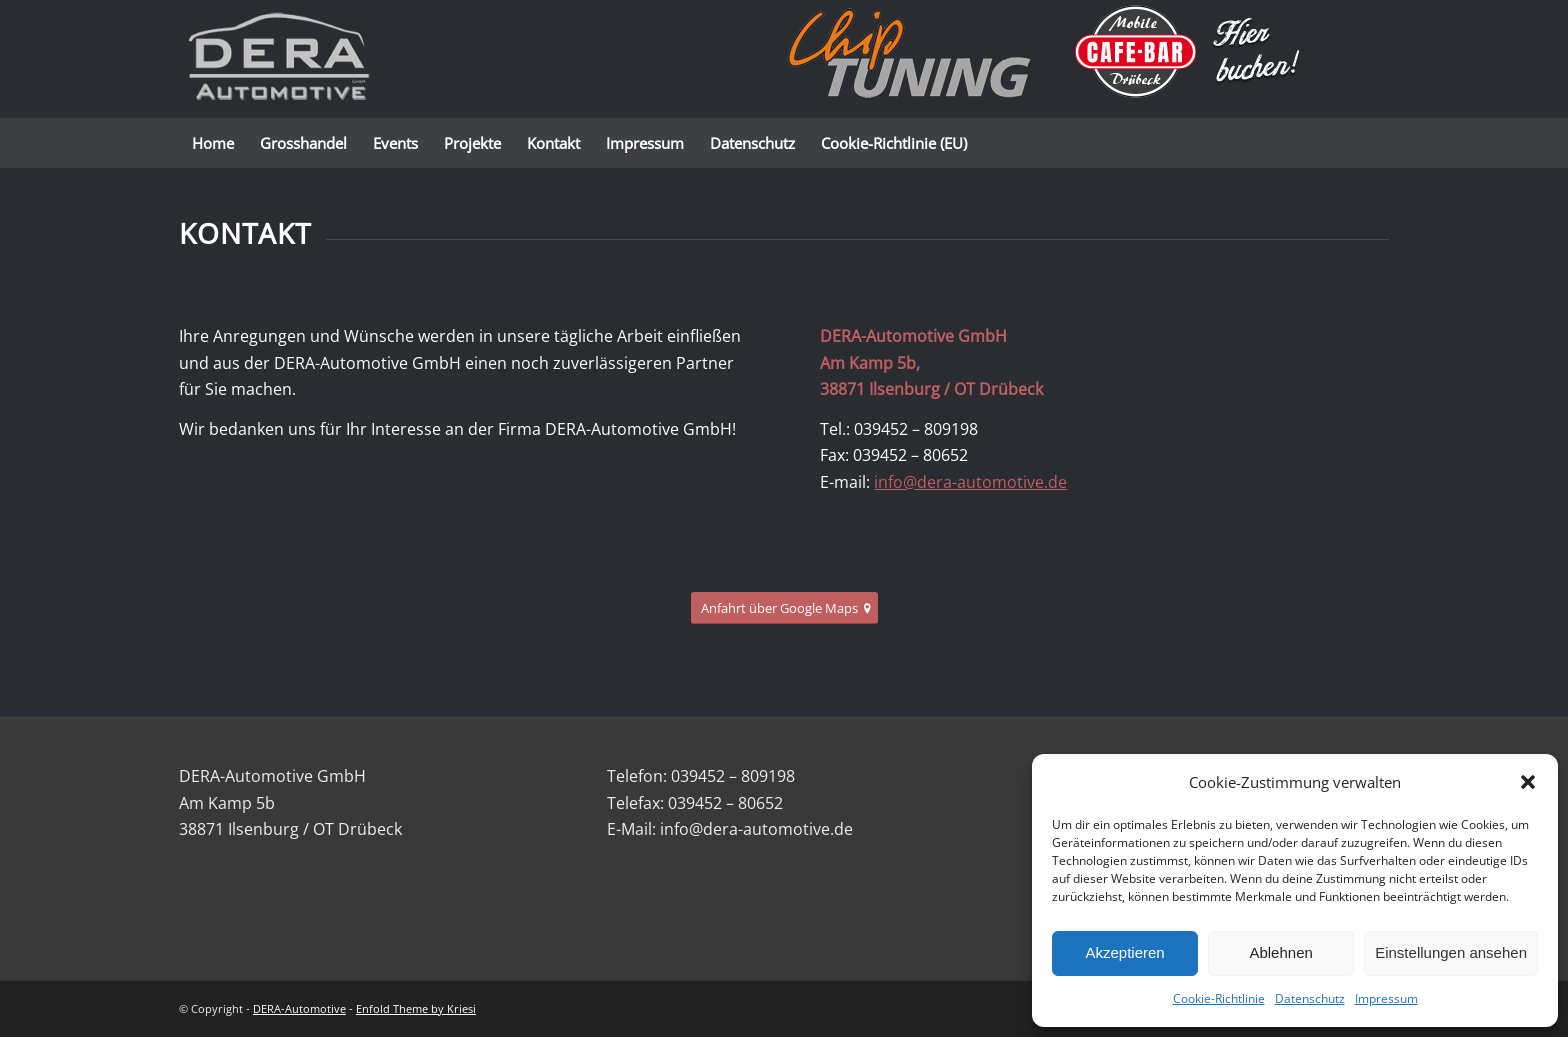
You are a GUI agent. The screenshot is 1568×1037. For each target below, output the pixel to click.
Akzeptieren (1124, 952)
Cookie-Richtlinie (1219, 998)
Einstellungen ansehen (1451, 952)
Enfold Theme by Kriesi (416, 1008)
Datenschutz (1310, 998)
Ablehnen (1280, 952)
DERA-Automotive (299, 1008)
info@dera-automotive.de (970, 482)
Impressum (1386, 998)
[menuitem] (213, 143)
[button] (1528, 782)
